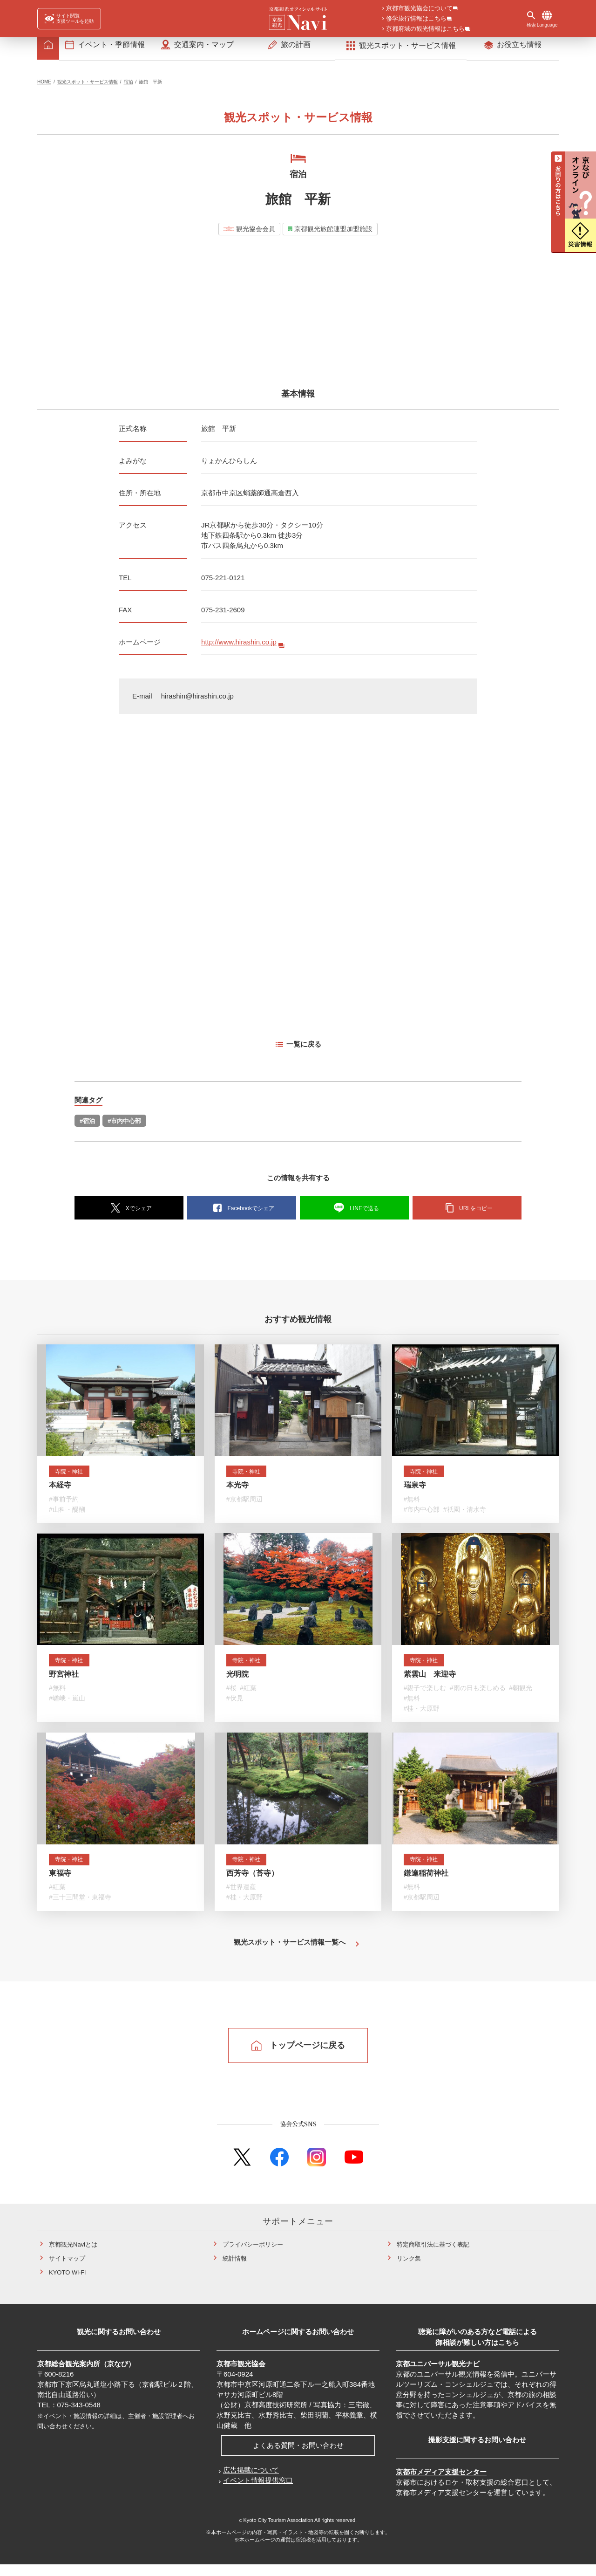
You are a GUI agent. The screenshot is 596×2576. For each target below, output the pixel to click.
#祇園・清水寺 (464, 1516)
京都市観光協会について (419, 9)
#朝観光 (520, 1696)
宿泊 (128, 86)
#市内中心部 (124, 1126)
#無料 (412, 1505)
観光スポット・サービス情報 (87, 86)
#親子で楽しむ (425, 1696)
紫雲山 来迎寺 (430, 1682)
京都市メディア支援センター (441, 2483)
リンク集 (409, 2269)
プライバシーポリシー (253, 2255)
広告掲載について (251, 2481)
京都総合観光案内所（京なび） (86, 2375)
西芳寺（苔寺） (252, 1883)
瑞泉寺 (415, 1491)
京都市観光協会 (241, 2375)
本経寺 (60, 1491)
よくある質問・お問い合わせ (298, 2456)
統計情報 (235, 2269)
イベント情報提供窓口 (258, 2491)
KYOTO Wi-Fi (67, 2283)
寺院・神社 (72, 1477)
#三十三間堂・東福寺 (80, 1907)
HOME (44, 86)
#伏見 (234, 1706)
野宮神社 (64, 1682)
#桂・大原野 (422, 1716)
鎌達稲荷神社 (426, 1883)
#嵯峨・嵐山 (67, 1706)
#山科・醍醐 (67, 1516)
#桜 (231, 1696)
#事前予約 (64, 1505)
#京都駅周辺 (244, 1505)
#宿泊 (87, 1126)
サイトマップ (67, 2269)
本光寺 (237, 1491)
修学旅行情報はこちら (416, 19)
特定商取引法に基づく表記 (433, 2255)
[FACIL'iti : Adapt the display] (69, 18)
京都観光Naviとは (73, 2255)
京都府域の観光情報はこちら (425, 29)
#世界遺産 (241, 1897)
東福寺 (60, 1883)
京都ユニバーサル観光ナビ (438, 2375)
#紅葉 (248, 1696)
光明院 (237, 1682)
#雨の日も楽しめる (478, 1696)
